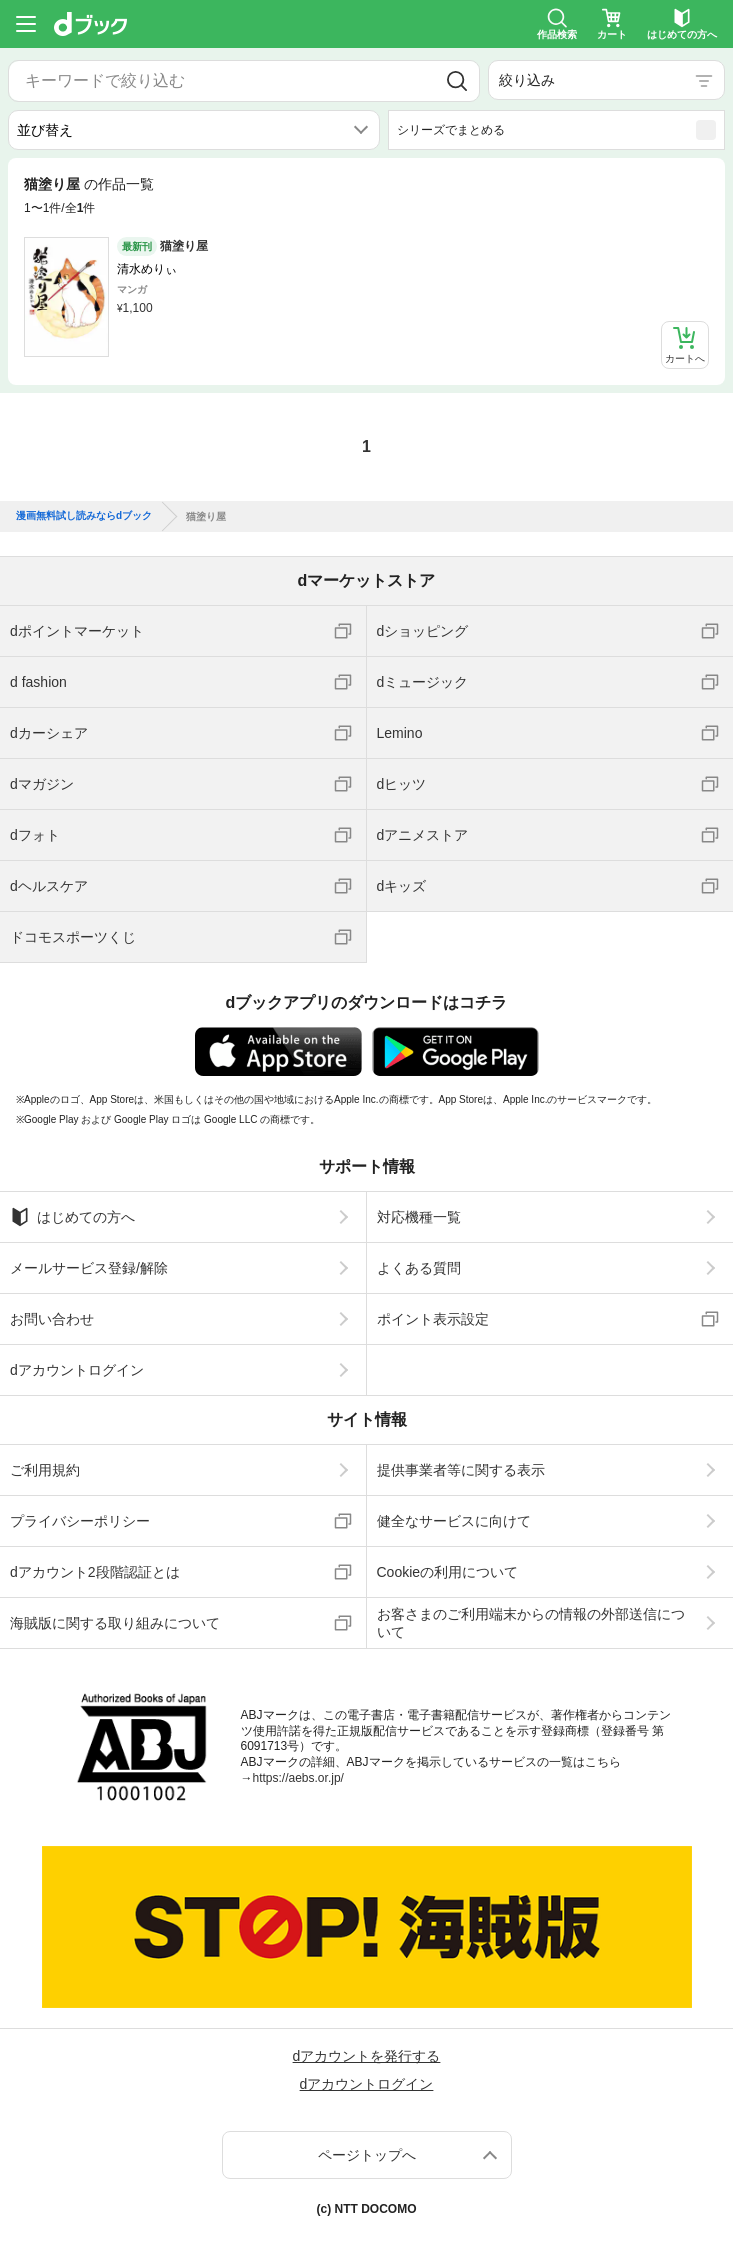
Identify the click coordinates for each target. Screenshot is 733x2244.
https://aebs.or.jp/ (298, 1778)
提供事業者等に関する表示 (461, 1470)
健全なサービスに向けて (454, 1521)
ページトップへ (367, 2155)
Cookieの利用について (448, 1572)
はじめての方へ (72, 1217)
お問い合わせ (52, 1319)
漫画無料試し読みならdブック (84, 516)
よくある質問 (419, 1268)
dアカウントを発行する (367, 2056)
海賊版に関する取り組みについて (115, 1623)
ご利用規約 (45, 1470)
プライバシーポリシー (80, 1521)
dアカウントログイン (77, 1370)
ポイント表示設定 (433, 1319)
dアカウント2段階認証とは (95, 1572)
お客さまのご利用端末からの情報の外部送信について (531, 1623)
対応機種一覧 (419, 1217)
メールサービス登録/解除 (89, 1268)
